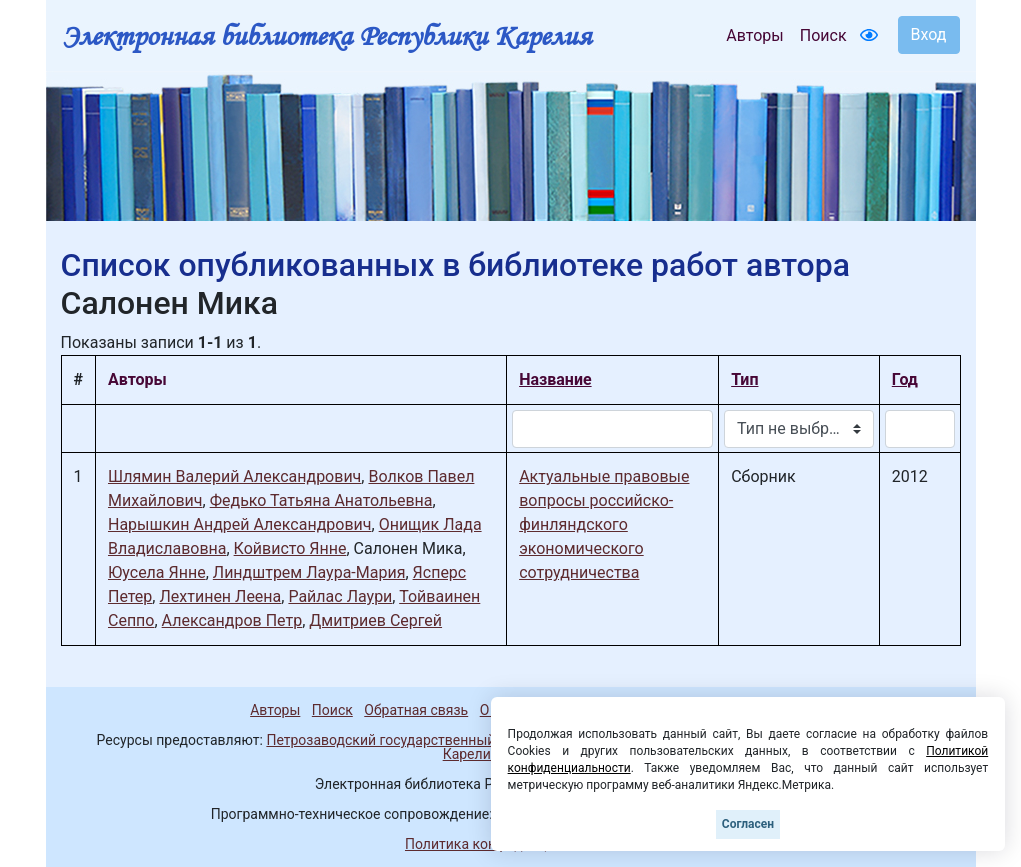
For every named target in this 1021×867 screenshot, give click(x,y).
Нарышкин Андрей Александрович (240, 524)
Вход (929, 34)
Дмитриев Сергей (375, 620)
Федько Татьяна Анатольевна (321, 500)
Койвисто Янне (290, 548)
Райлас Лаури (340, 596)
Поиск (823, 35)
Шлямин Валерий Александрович (234, 476)
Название (555, 379)
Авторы (754, 35)
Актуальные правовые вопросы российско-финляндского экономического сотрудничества (604, 524)
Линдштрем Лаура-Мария (309, 572)
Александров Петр (232, 620)
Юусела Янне (157, 572)
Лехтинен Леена (220, 596)
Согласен (748, 824)
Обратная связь (416, 710)
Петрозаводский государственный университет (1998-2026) (463, 740)
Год (905, 379)
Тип (744, 379)
